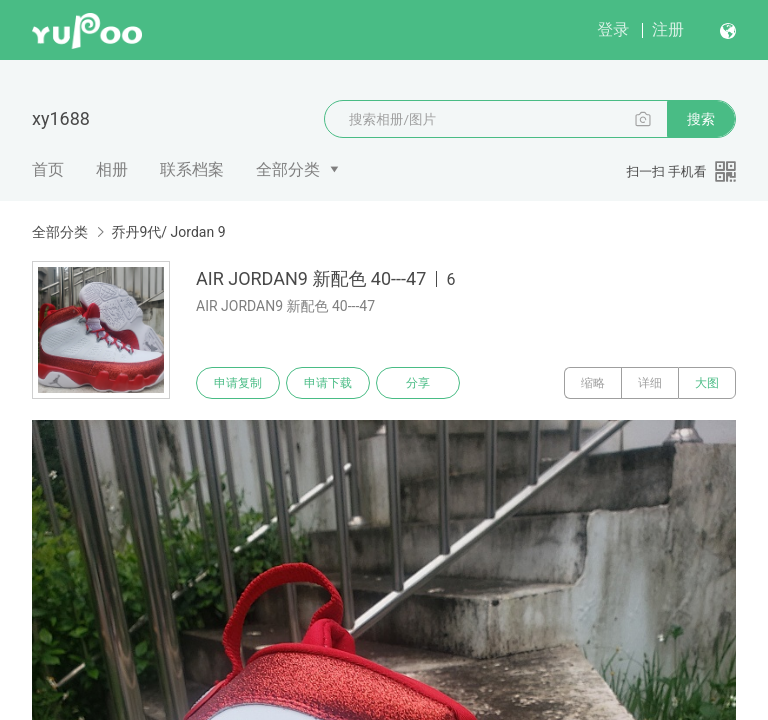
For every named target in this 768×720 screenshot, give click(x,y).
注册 (668, 29)
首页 (48, 169)
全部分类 (288, 169)
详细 (650, 383)
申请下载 (328, 383)
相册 (112, 169)
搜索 (701, 119)
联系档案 (192, 169)
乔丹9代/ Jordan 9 (168, 232)
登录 (613, 29)
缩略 (593, 383)
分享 (418, 383)
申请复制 (238, 383)
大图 (707, 383)
